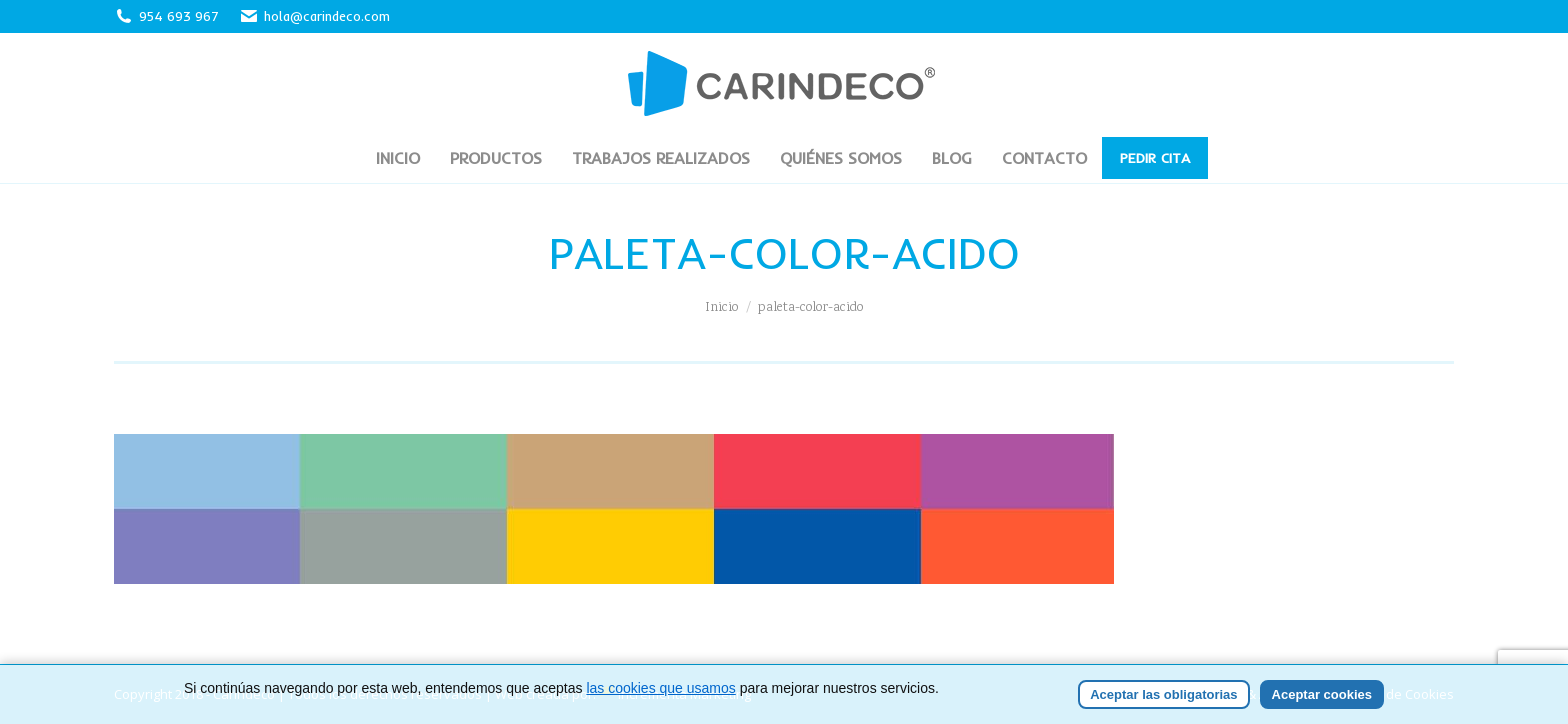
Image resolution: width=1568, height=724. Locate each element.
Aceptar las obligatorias (1163, 694)
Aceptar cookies (1322, 694)
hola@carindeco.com (314, 16)
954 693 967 (179, 16)
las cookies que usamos (660, 688)
